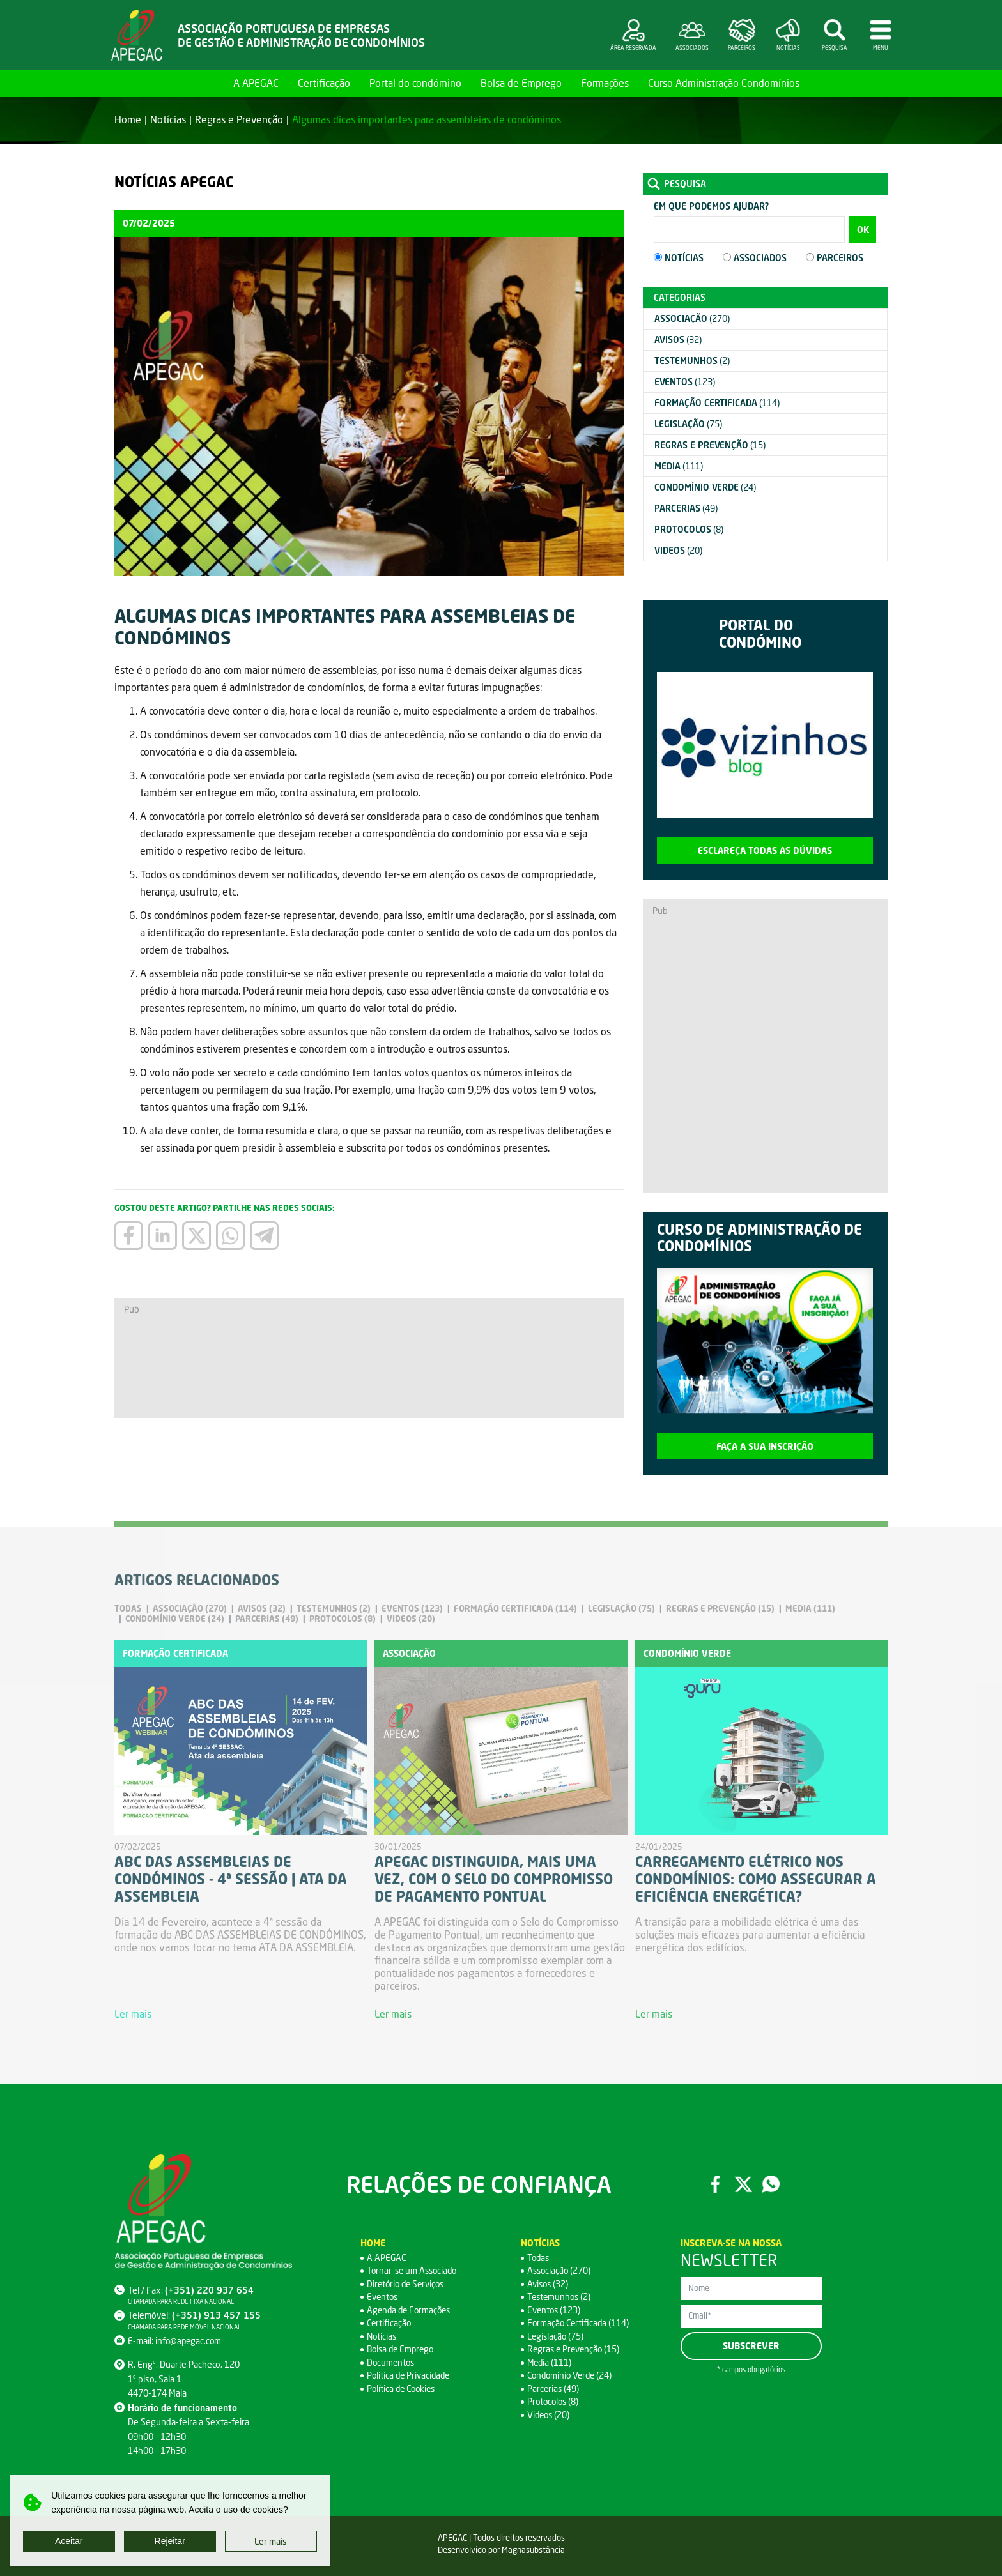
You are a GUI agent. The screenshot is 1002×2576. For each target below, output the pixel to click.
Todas (539, 2257)
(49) (686, 508)
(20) (678, 550)
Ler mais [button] (270, 2541)
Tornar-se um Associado (414, 2271)
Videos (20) (549, 2414)
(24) (705, 487)
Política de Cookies (403, 2388)
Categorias (679, 297)
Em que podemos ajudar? (711, 206)
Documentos (392, 2362)
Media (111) (550, 2362)
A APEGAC (256, 83)
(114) (717, 402)
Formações (605, 83)
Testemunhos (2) (560, 2297)
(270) (692, 318)
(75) (688, 423)
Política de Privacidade (410, 2375)
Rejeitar (170, 2541)
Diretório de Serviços (407, 2283)
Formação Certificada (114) (579, 2323)
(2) (692, 360)
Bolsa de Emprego (521, 83)
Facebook (715, 2184)
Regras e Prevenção (239, 119)
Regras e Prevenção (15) (575, 2349)
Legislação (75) (556, 2336)
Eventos (383, 2297)
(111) (678, 466)
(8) (688, 529)
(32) (678, 339)
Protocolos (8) (554, 2402)
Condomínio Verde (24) (572, 2375)
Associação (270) (560, 2271)
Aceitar (69, 2541)
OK (863, 229)
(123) (684, 381)
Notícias (168, 119)
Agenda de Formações (410, 2310)
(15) (710, 444)
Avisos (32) (548, 2283)
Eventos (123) (554, 2310)
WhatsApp (771, 2184)
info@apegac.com (189, 2340)
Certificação (324, 83)
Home (208, 83)
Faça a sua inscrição (764, 1446)
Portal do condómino (415, 83)
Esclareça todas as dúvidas (765, 850)
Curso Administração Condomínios (723, 83)
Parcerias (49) (553, 2388)
